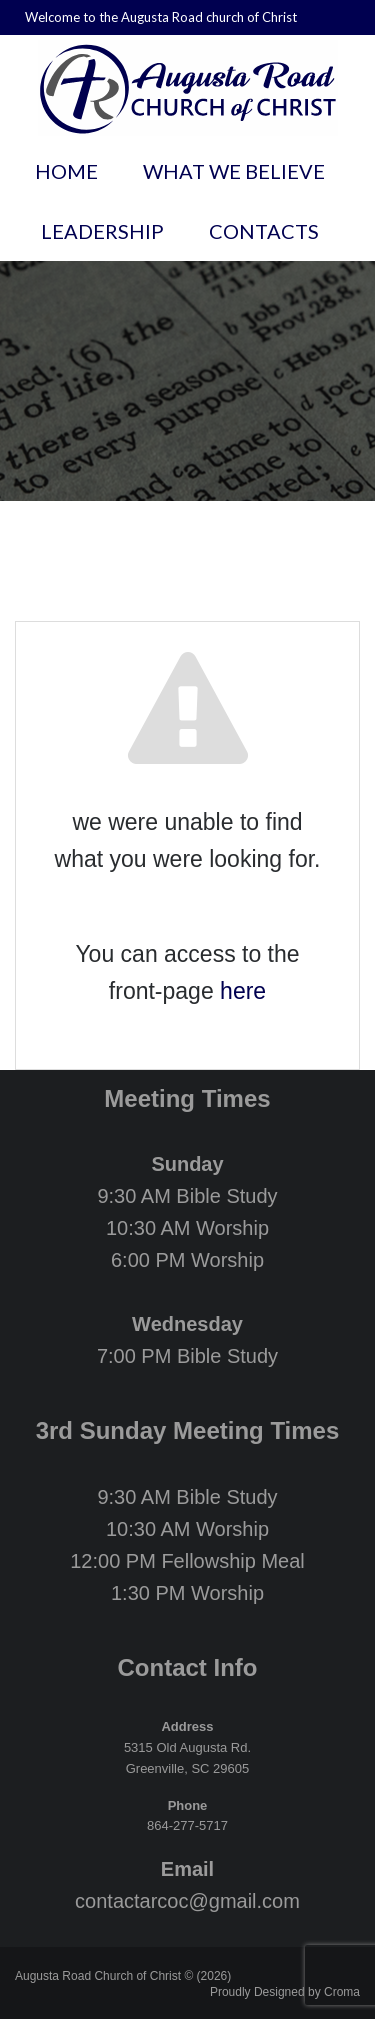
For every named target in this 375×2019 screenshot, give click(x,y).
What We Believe (234, 171)
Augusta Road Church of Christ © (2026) (123, 1976)
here (243, 991)
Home (66, 171)
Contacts (264, 231)
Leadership (102, 231)
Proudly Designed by (285, 1992)
